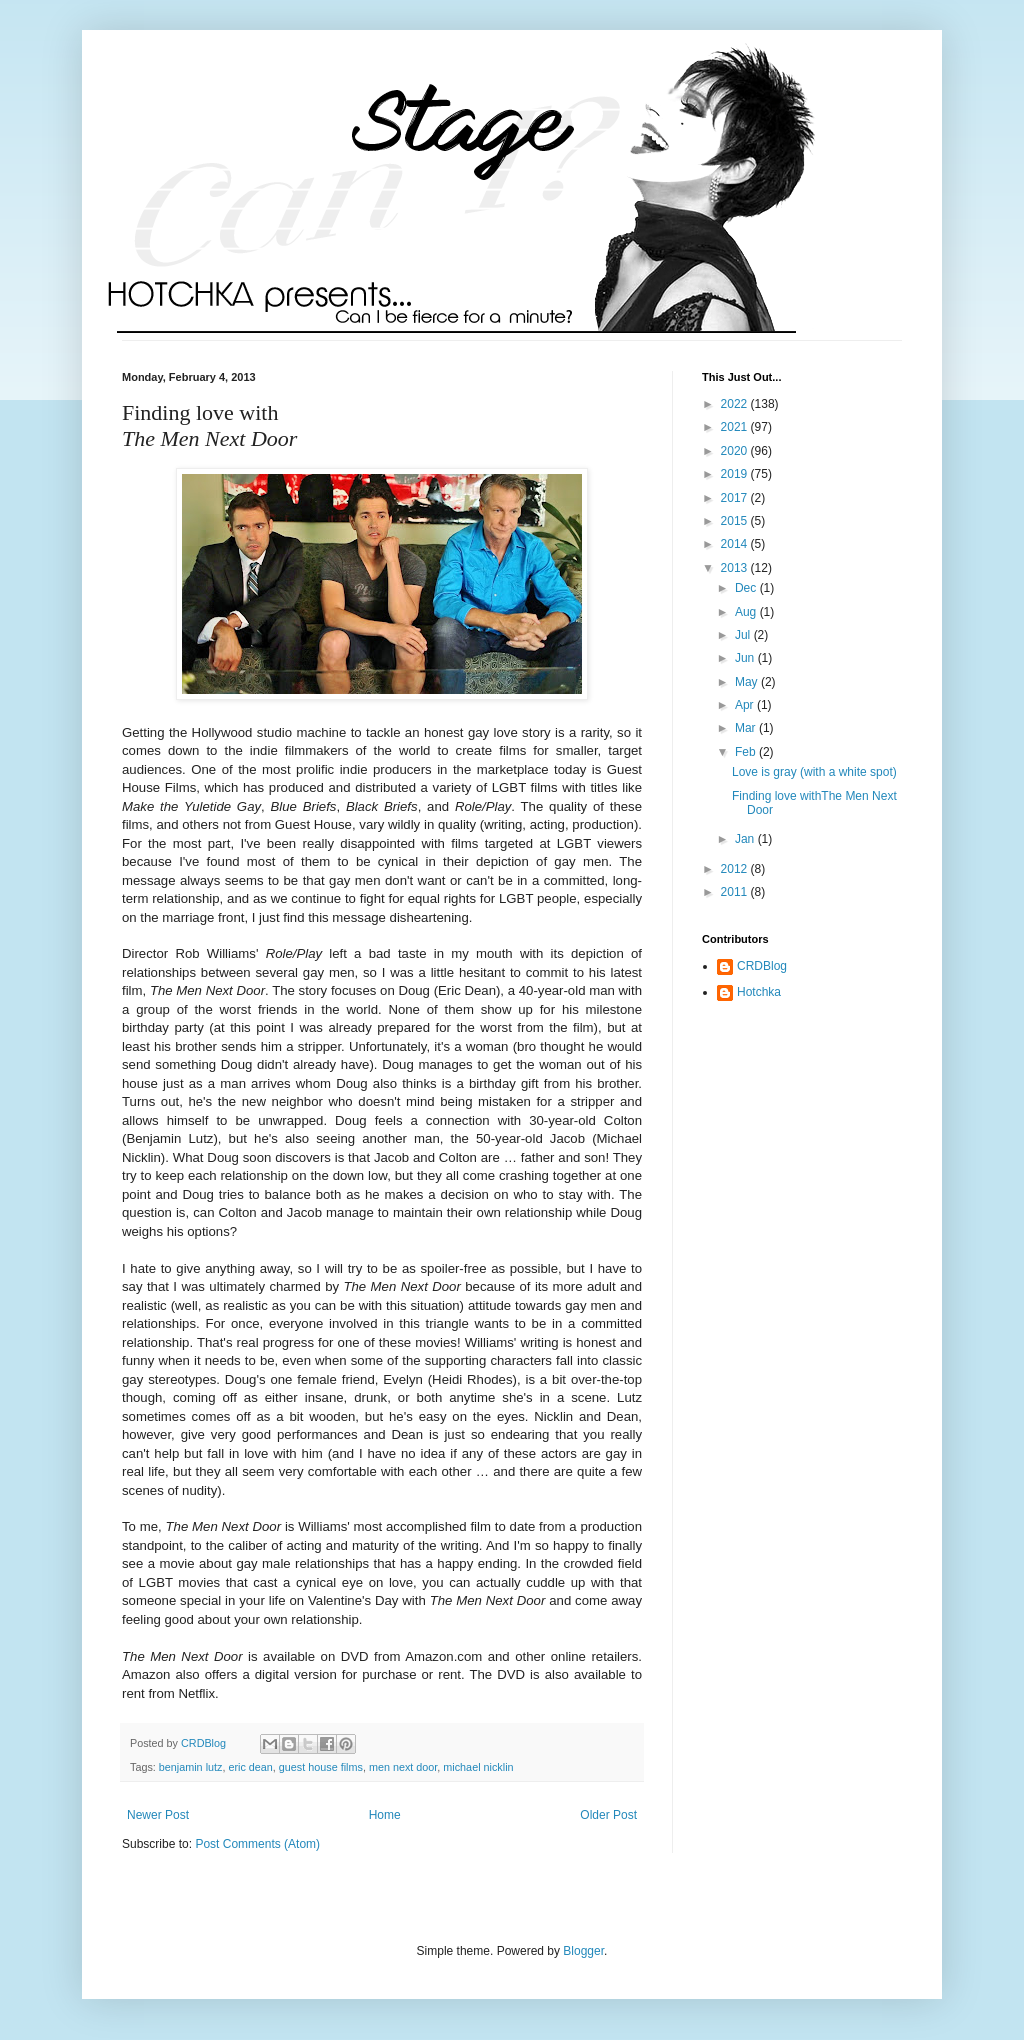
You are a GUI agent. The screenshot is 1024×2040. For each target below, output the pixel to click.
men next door (403, 1767)
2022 (736, 404)
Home (385, 1815)
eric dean (250, 1767)
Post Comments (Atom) (257, 1844)
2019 (736, 474)
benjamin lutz (191, 1767)
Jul (744, 635)
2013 (736, 568)
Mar (747, 728)
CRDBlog (762, 966)
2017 (736, 498)
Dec (747, 588)
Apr (746, 705)
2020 (736, 451)
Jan (746, 839)
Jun (746, 658)
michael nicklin (478, 1767)
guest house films (321, 1767)
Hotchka (759, 992)
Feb (747, 752)
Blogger (583, 1951)
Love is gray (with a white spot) (814, 772)
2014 (736, 544)
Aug (747, 612)
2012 (736, 869)
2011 (736, 892)
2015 (736, 521)
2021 (736, 427)
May (748, 682)
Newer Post (158, 1815)
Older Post (608, 1815)
